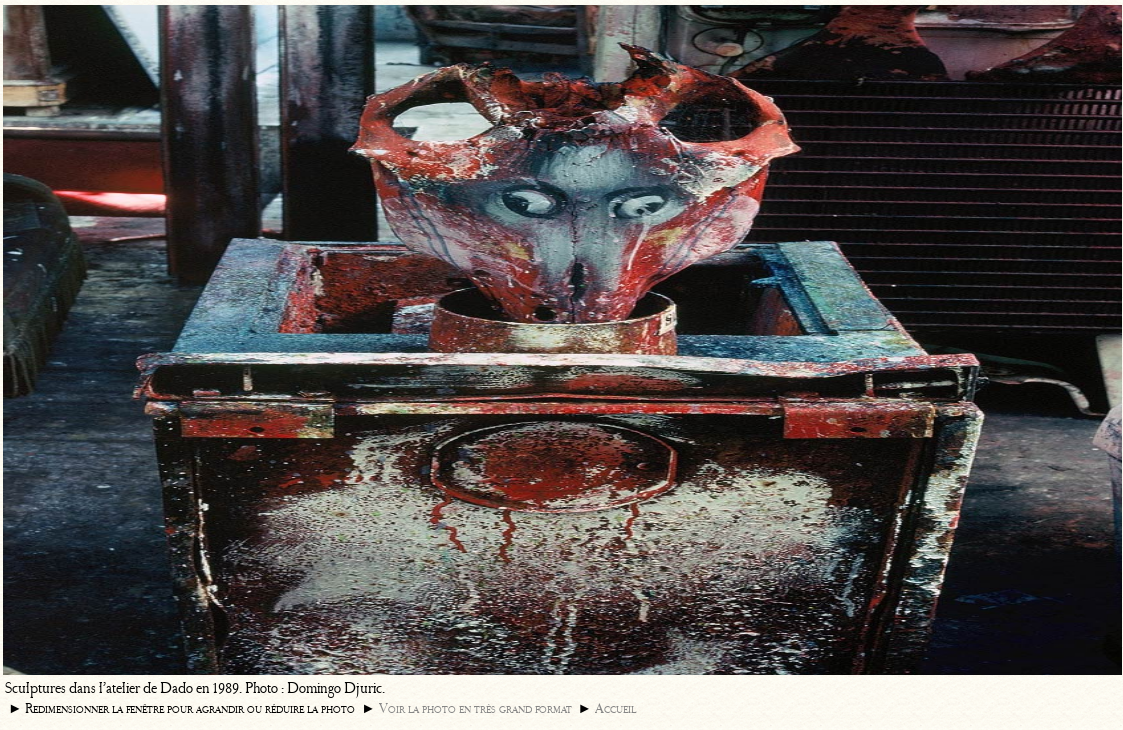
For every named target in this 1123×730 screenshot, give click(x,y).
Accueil (615, 708)
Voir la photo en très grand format (475, 708)
